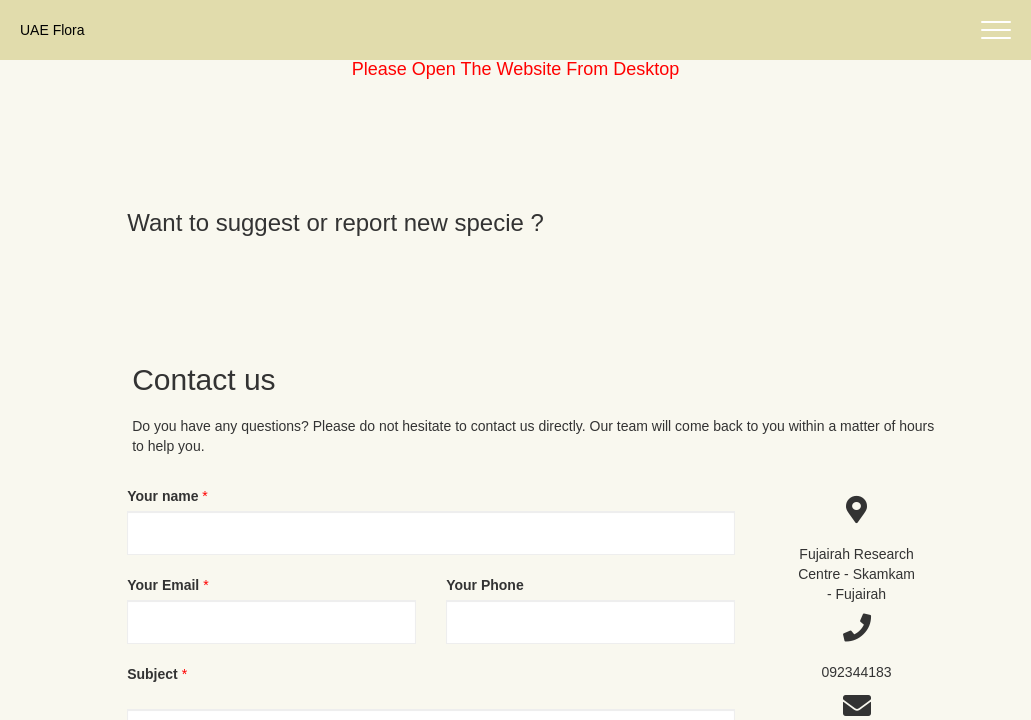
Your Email (163, 585)
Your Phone (485, 585)
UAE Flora (52, 30)
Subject (152, 674)
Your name (162, 496)
